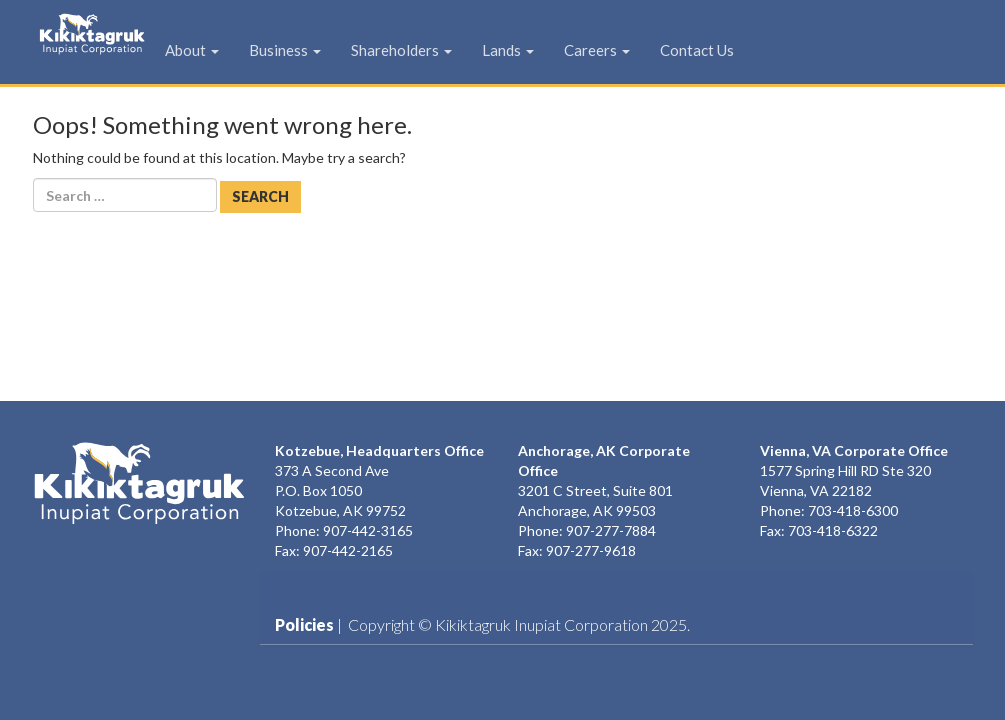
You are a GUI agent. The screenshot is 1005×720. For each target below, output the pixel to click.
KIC (62, 47)
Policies (304, 624)
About (210, 50)
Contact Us (715, 50)
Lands (526, 50)
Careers (615, 50)
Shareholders (419, 50)
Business (303, 50)
